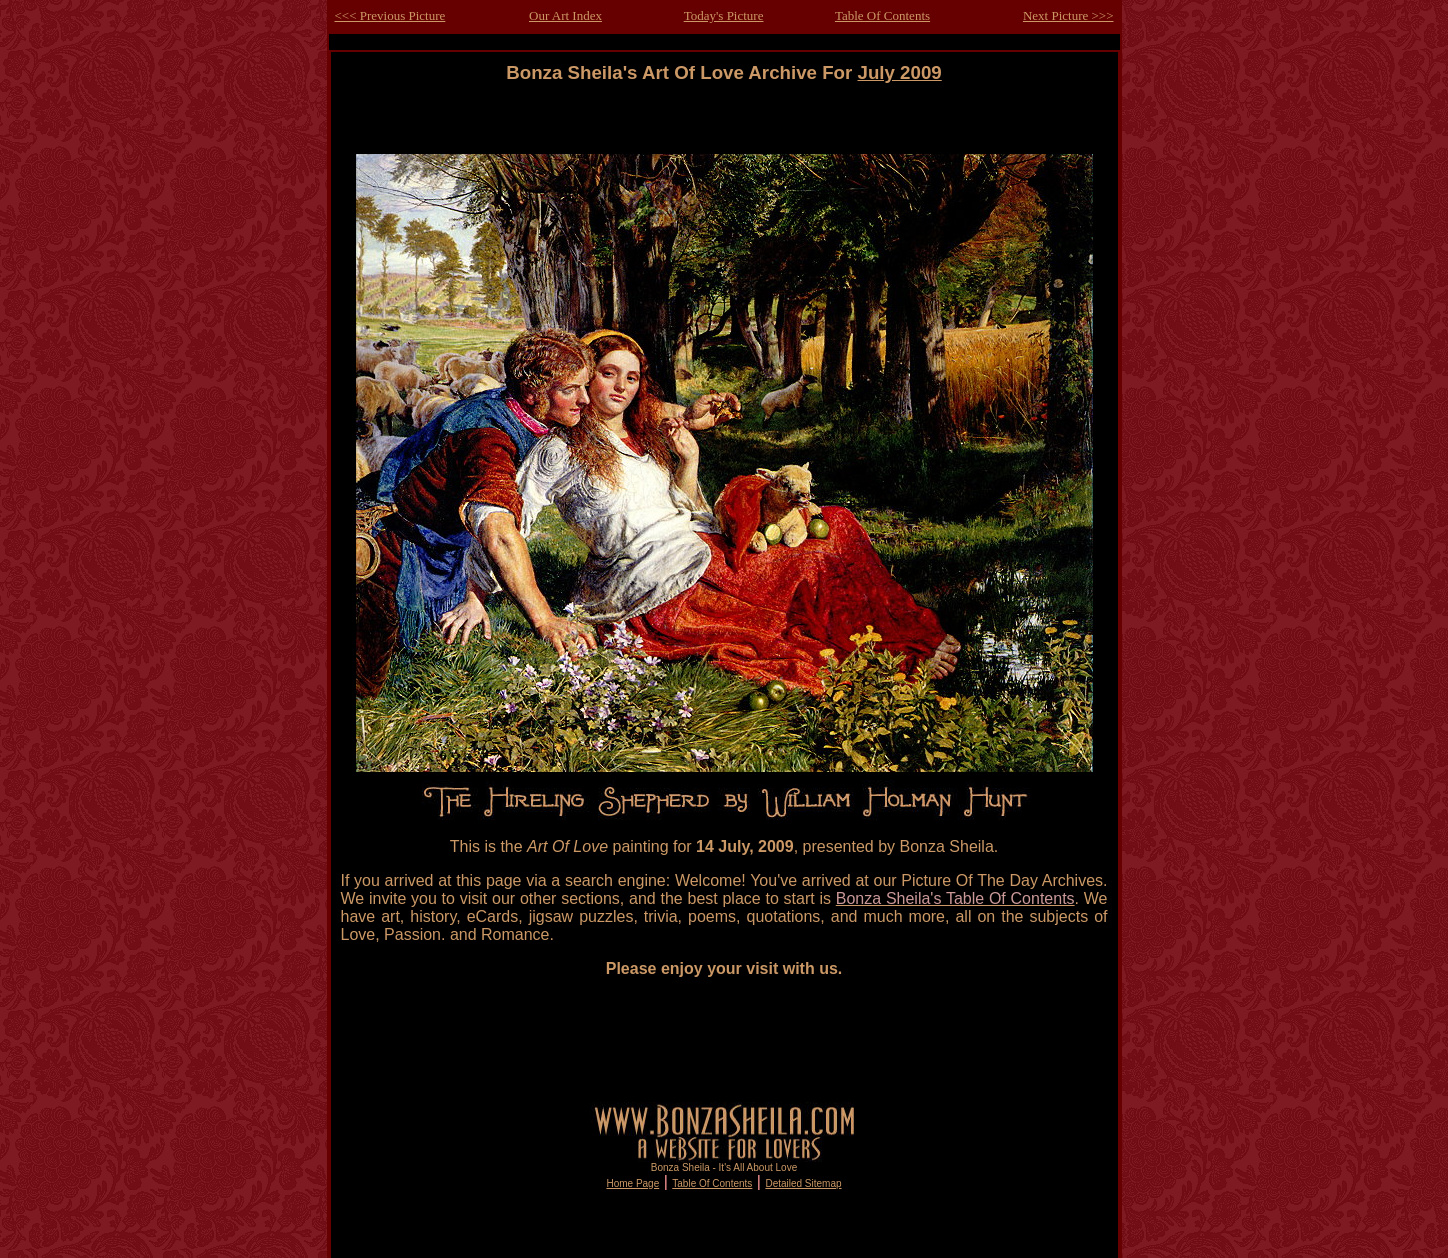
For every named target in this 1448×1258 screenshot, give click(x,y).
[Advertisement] (724, 128)
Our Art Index (565, 15)
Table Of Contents (882, 15)
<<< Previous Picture (390, 15)
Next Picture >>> (1068, 15)
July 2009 (900, 72)
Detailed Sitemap (803, 1183)
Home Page (632, 1183)
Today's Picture (724, 15)
